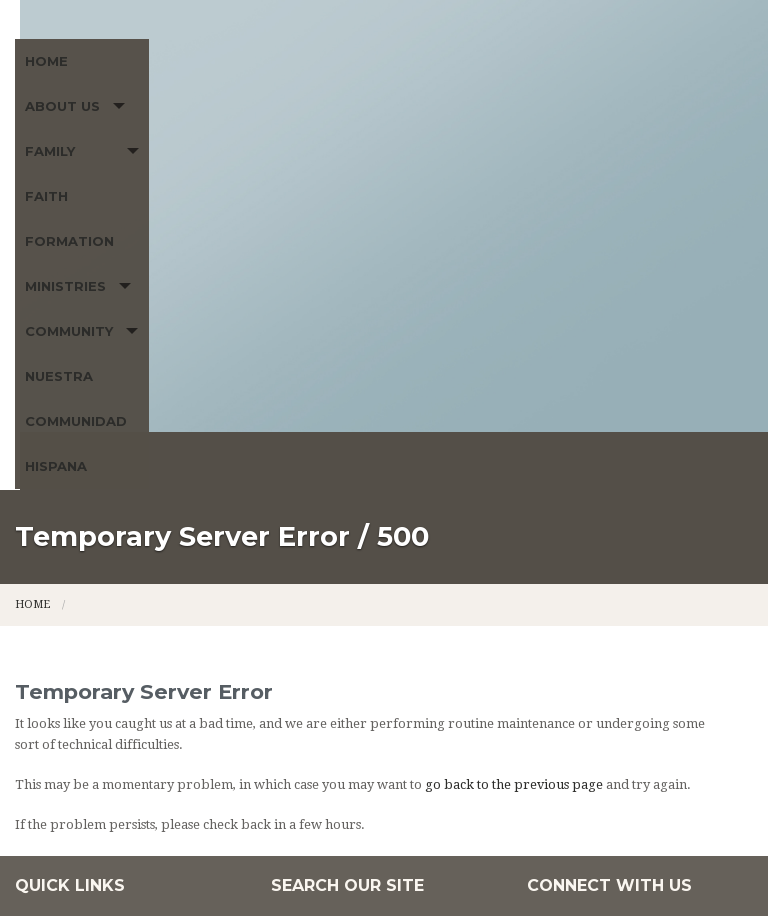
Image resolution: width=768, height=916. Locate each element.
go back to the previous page (514, 519)
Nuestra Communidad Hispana (145, 181)
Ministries (483, 136)
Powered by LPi (638, 869)
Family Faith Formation (303, 136)
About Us (125, 136)
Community (613, 136)
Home (46, 136)
